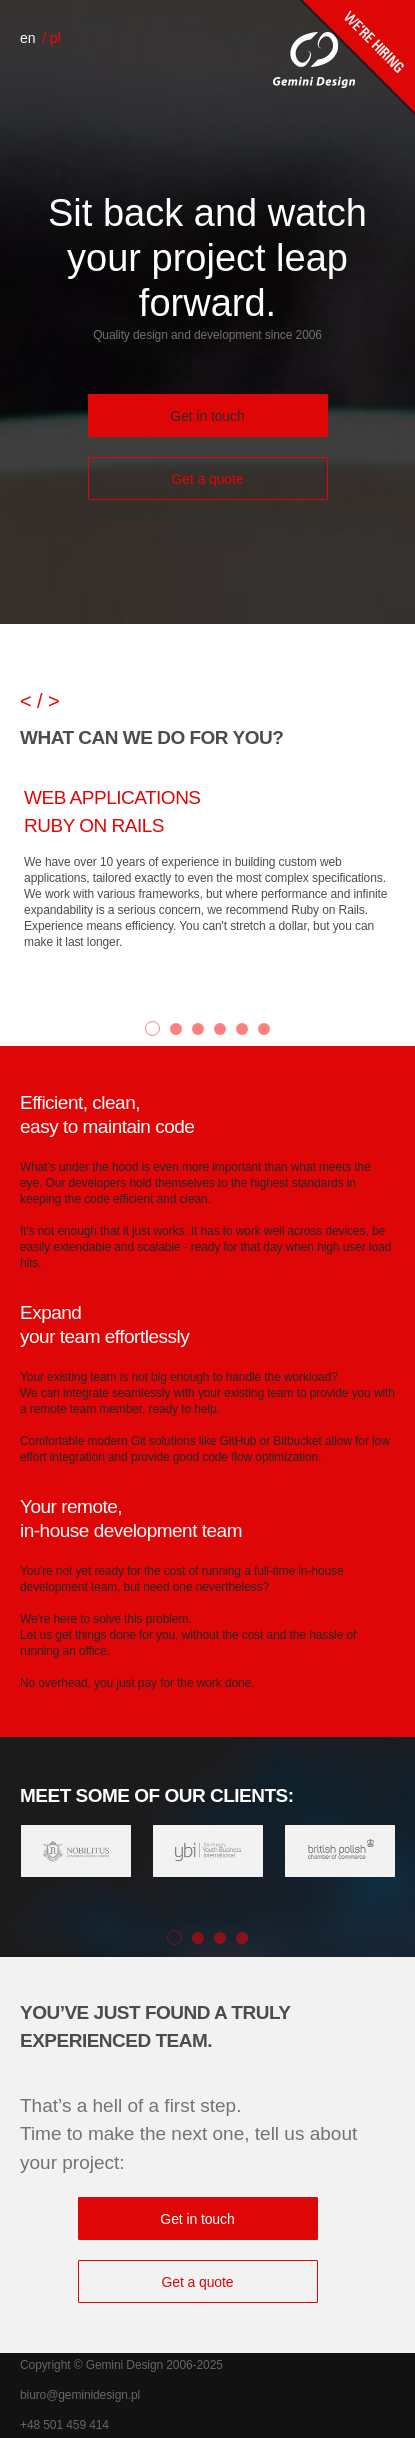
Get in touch (207, 416)
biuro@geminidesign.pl (80, 2395)
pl (55, 38)
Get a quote (207, 479)
